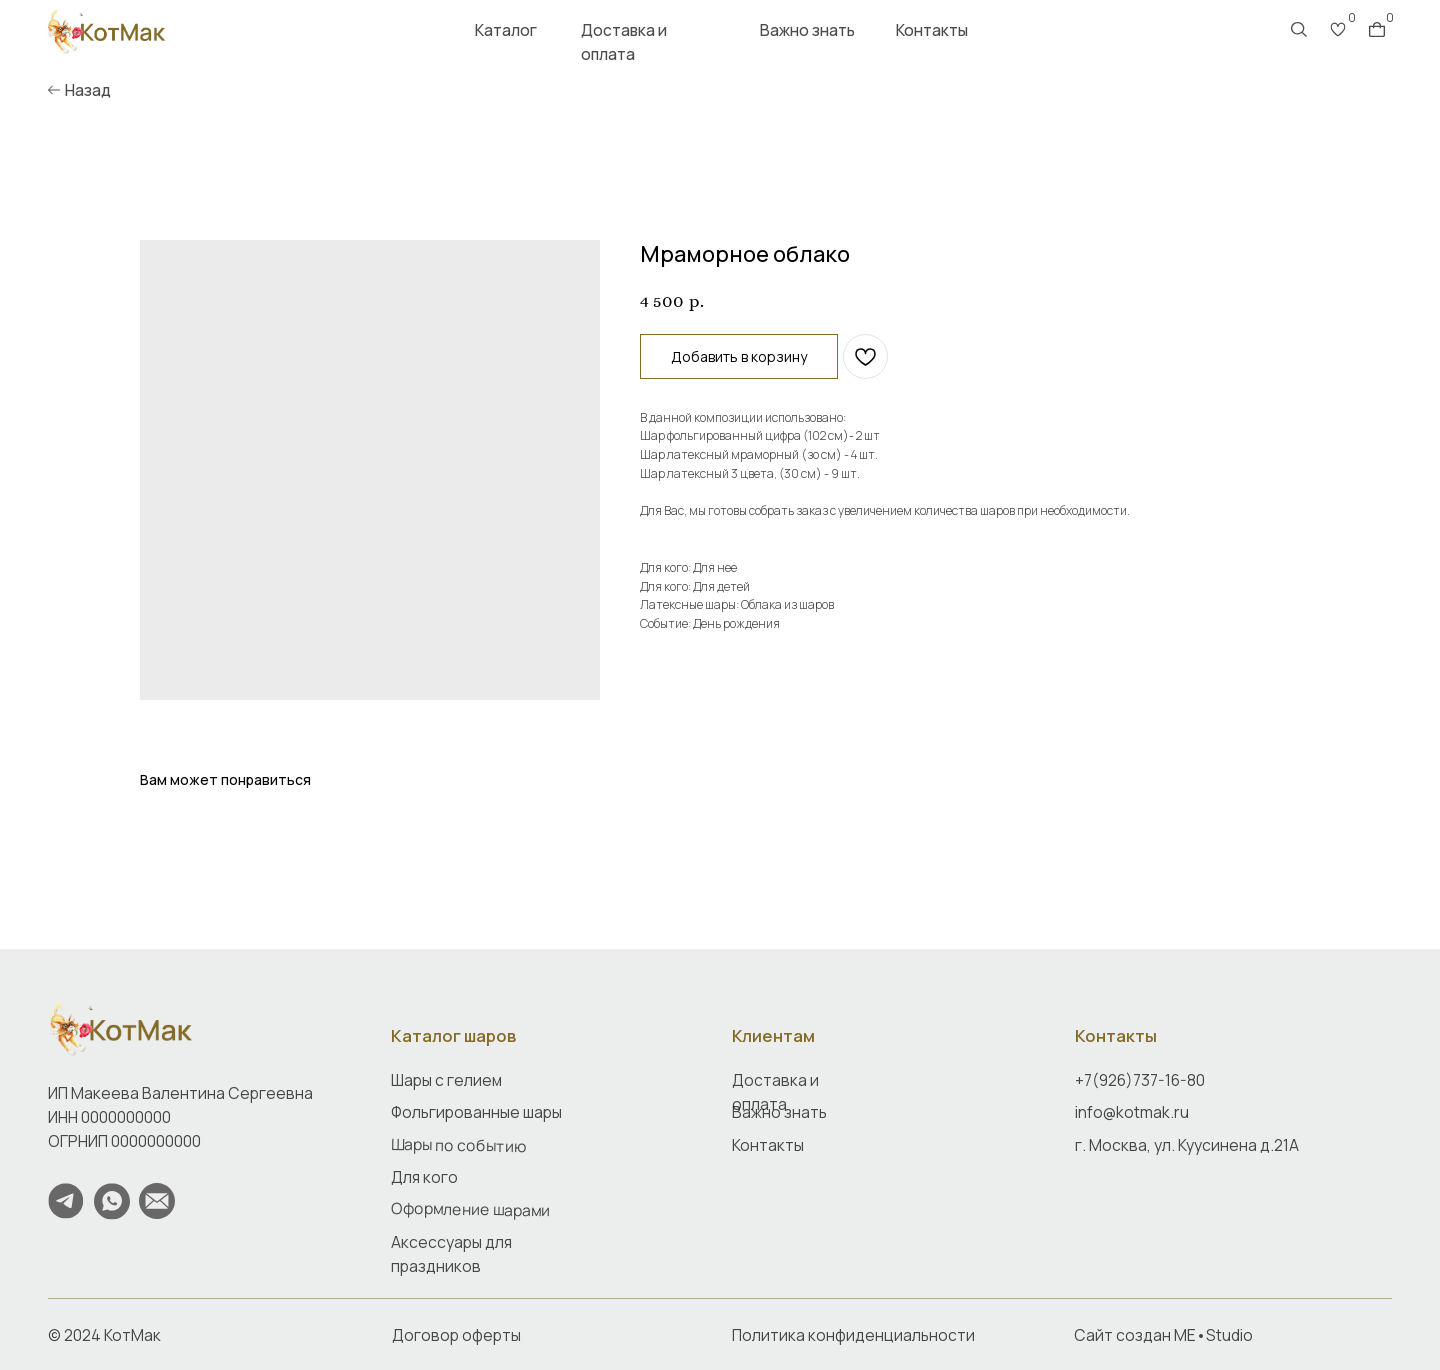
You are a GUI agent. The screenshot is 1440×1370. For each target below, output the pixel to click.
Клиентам (773, 1035)
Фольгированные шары (476, 1112)
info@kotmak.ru (1132, 1112)
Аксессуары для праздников (451, 1254)
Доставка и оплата (624, 42)
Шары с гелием (446, 1080)
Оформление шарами (470, 1209)
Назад (88, 90)
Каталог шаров (453, 1035)
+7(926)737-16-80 (1140, 1080)
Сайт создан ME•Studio (1163, 1335)
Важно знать (807, 30)
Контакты (932, 30)
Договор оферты (456, 1335)
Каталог (506, 30)
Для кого (424, 1177)
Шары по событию (458, 1144)
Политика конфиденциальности (853, 1335)
